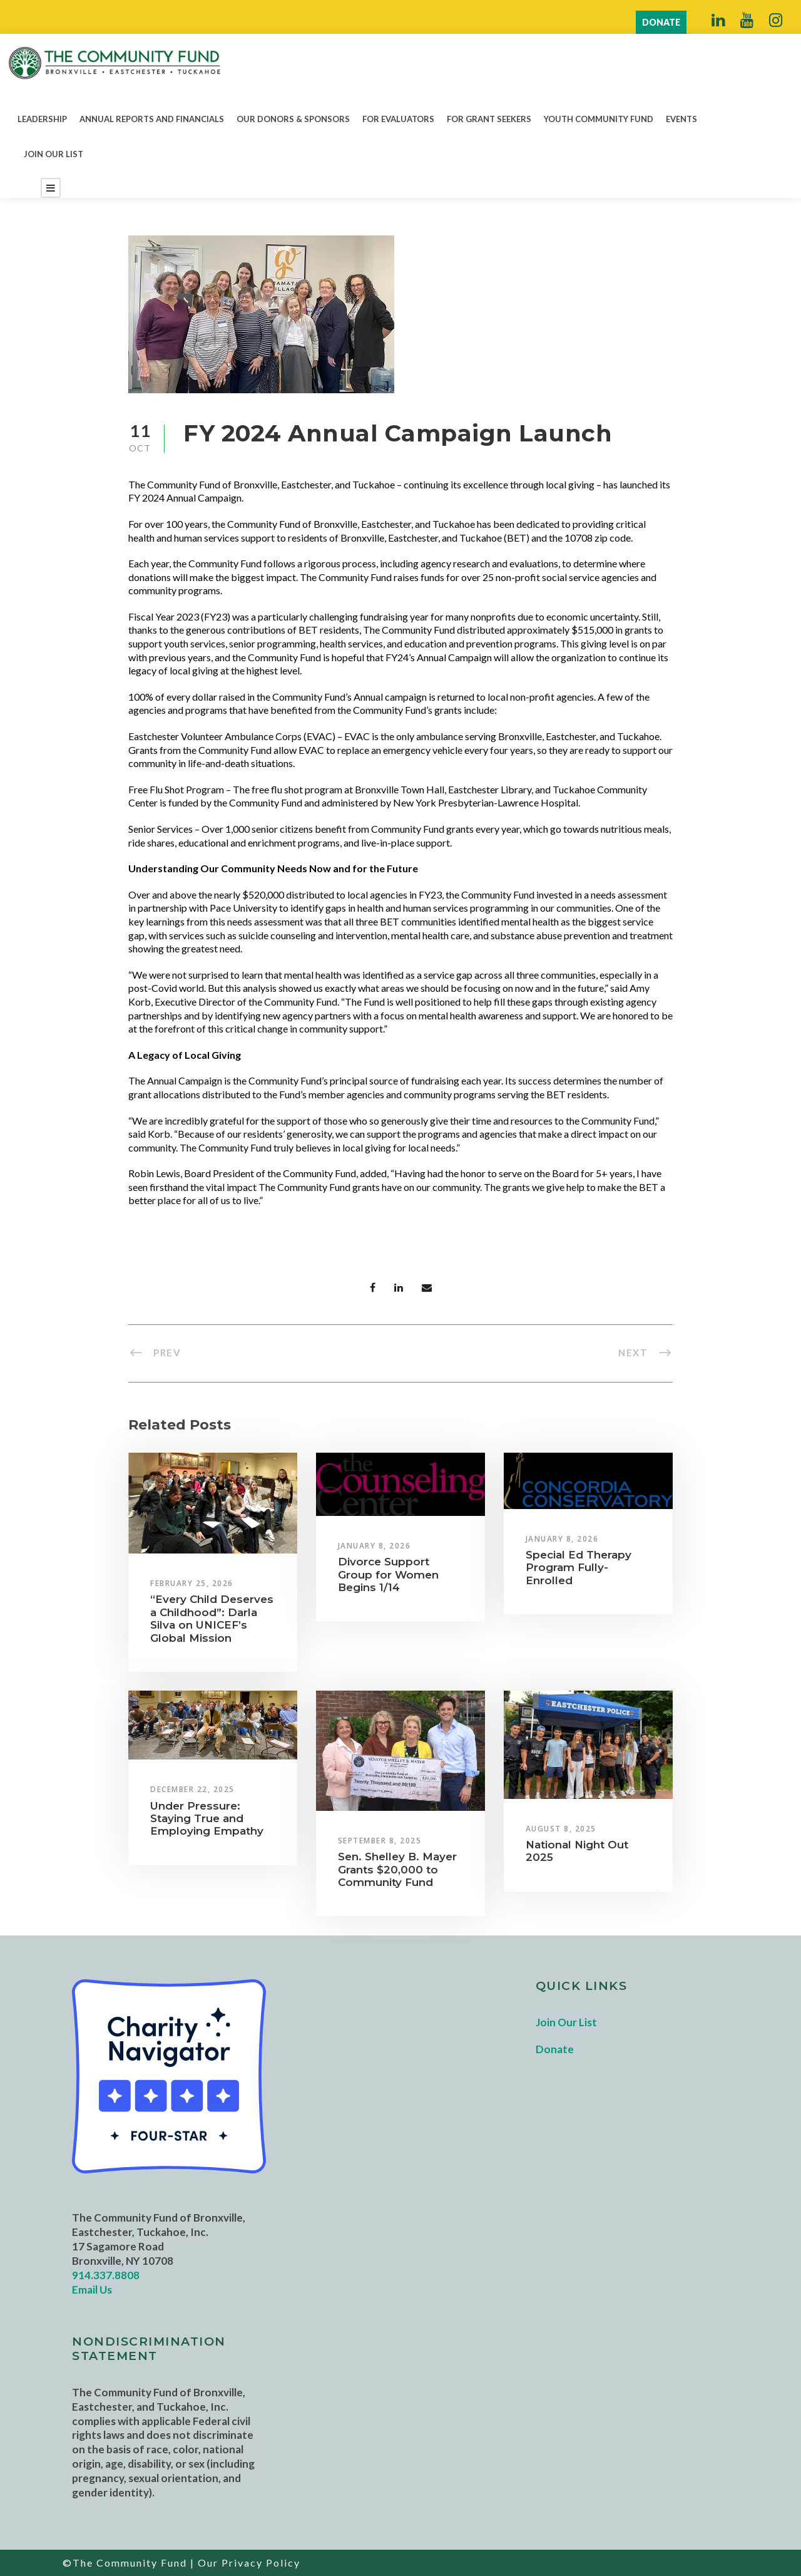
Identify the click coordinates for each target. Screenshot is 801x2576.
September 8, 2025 (380, 1840)
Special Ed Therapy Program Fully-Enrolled (578, 1567)
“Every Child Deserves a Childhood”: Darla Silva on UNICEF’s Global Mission (211, 1618)
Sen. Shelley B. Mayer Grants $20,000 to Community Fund (397, 1869)
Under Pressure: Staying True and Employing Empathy (206, 1819)
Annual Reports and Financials (151, 119)
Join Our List (53, 154)
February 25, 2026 (191, 1583)
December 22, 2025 (192, 1789)
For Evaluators (398, 119)
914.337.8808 (106, 2275)
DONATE (661, 22)
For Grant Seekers (489, 119)
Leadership (42, 119)
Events (681, 119)
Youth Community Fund (598, 119)
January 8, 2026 (374, 1545)
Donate (555, 2049)
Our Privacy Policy (249, 2562)
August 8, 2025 (561, 1828)
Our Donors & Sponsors (293, 119)
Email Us (92, 2289)
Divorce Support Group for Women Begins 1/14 (388, 1574)
